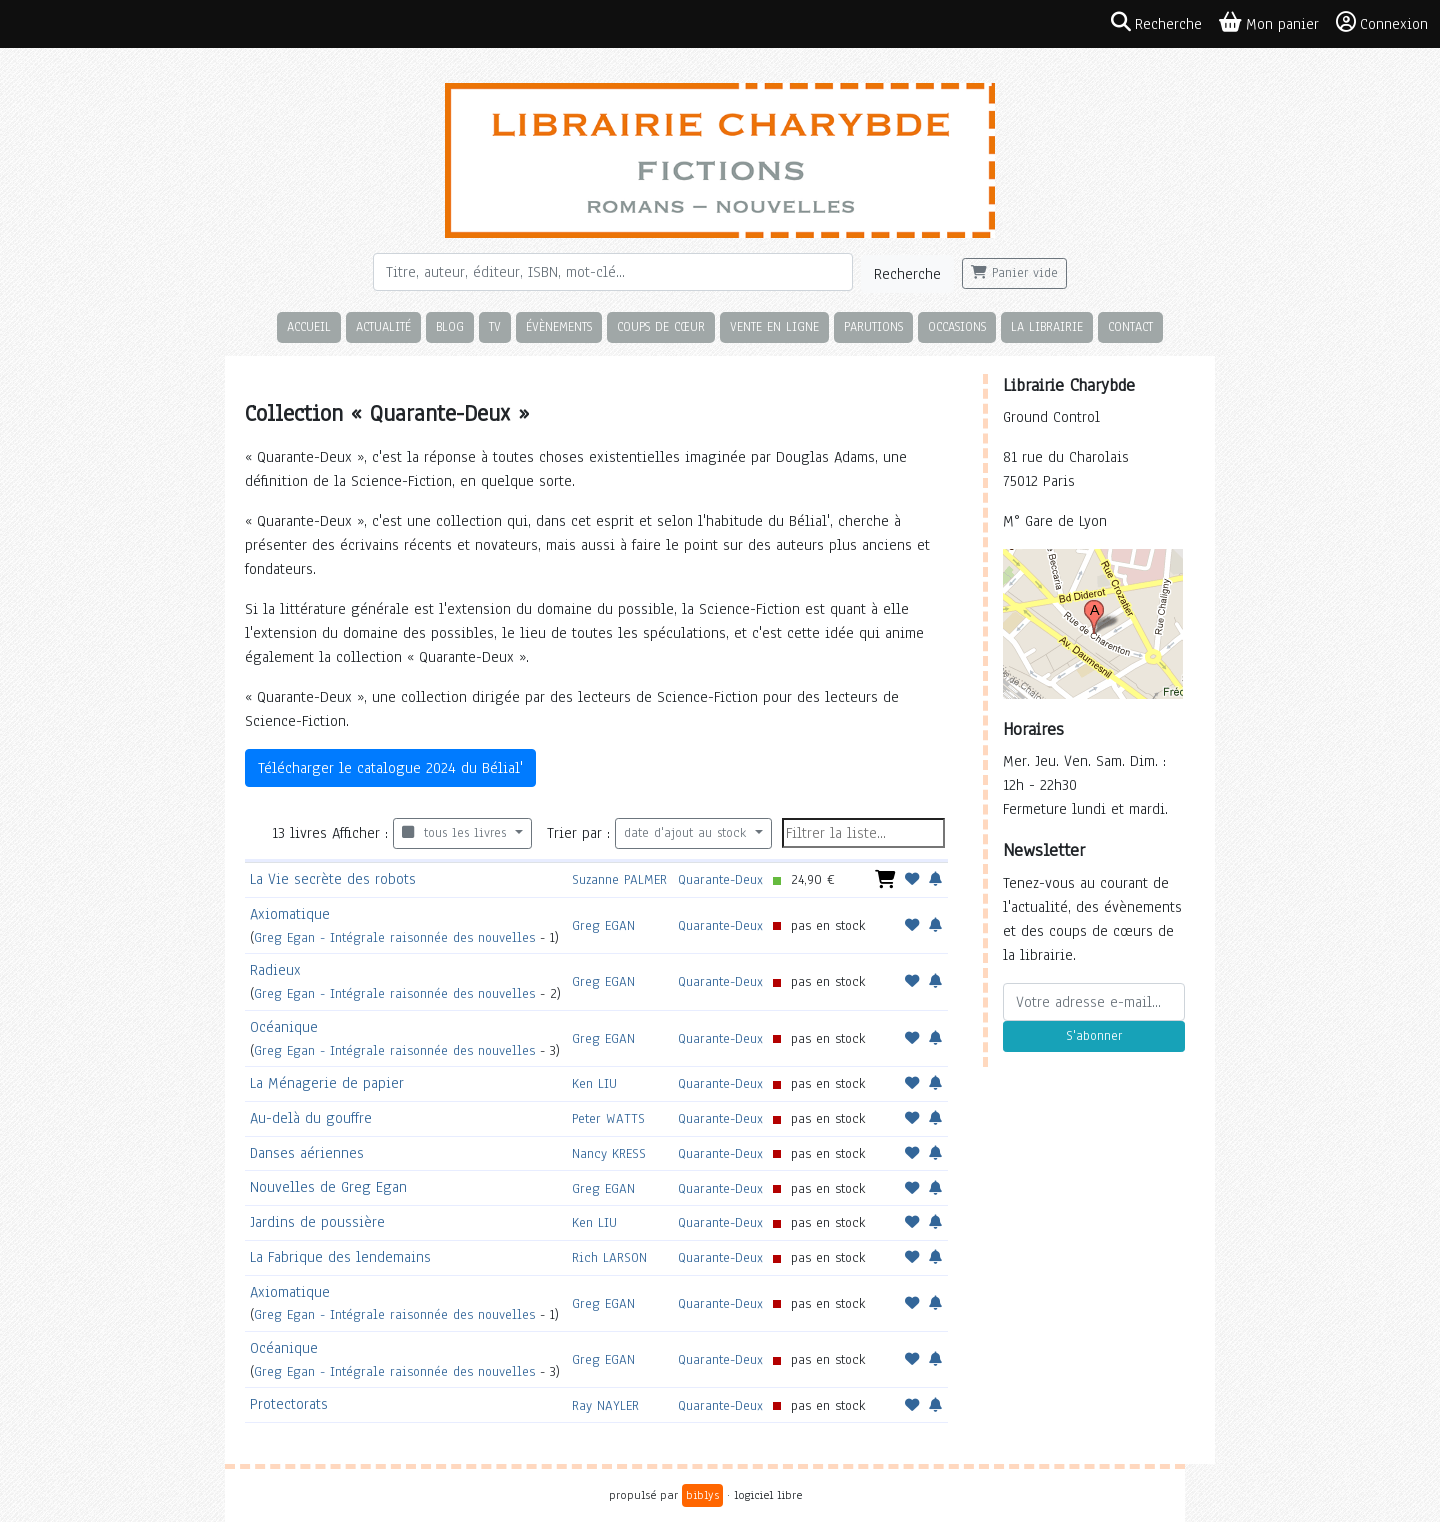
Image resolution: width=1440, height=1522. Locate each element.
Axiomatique (290, 914)
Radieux (275, 970)
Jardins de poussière (317, 1222)
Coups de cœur (661, 326)
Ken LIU (594, 1083)
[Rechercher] (613, 272)
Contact (1130, 326)
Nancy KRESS (609, 1153)
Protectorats (289, 1404)
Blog (450, 326)
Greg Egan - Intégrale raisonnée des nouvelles (394, 937)
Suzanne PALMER (619, 879)
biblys (702, 1495)
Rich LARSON (609, 1257)
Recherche (907, 274)
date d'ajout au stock (687, 833)
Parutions (873, 326)
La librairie (1047, 326)
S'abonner (1094, 1036)
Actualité (383, 326)
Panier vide (1014, 273)
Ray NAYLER (605, 1405)
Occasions (957, 326)
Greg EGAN (603, 925)
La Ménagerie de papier (327, 1083)
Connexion (1382, 23)
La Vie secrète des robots (333, 879)
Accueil (309, 326)
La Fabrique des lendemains (340, 1257)
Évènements (559, 326)
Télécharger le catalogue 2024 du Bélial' (390, 768)
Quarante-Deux (720, 879)
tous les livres (456, 833)
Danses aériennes (307, 1153)
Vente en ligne (774, 326)
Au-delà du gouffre (311, 1118)
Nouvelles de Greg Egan (328, 1187)
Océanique (284, 1027)
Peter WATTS (608, 1118)
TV (495, 326)
